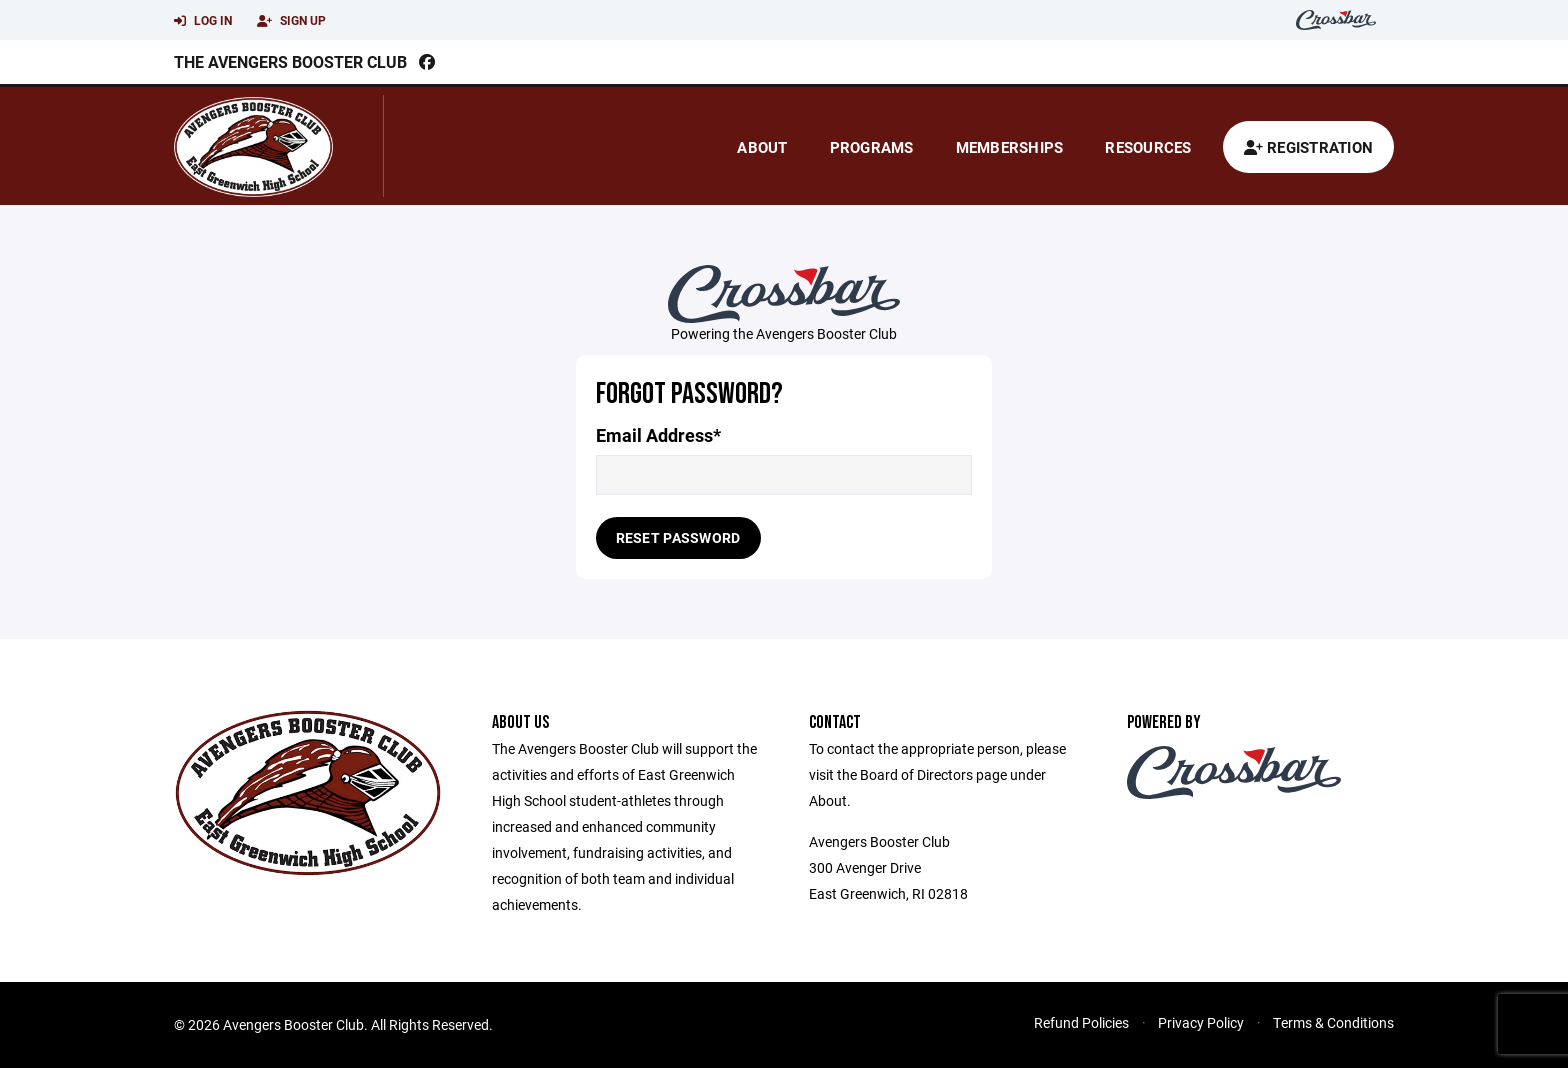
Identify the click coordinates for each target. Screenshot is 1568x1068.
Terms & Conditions (1333, 1022)
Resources (1148, 147)
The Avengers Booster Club (290, 61)
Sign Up (291, 21)
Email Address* (658, 435)
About (762, 147)
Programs (872, 147)
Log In (203, 21)
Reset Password (678, 537)
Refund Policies (1081, 1022)
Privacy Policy (1201, 1022)
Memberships (1010, 147)
